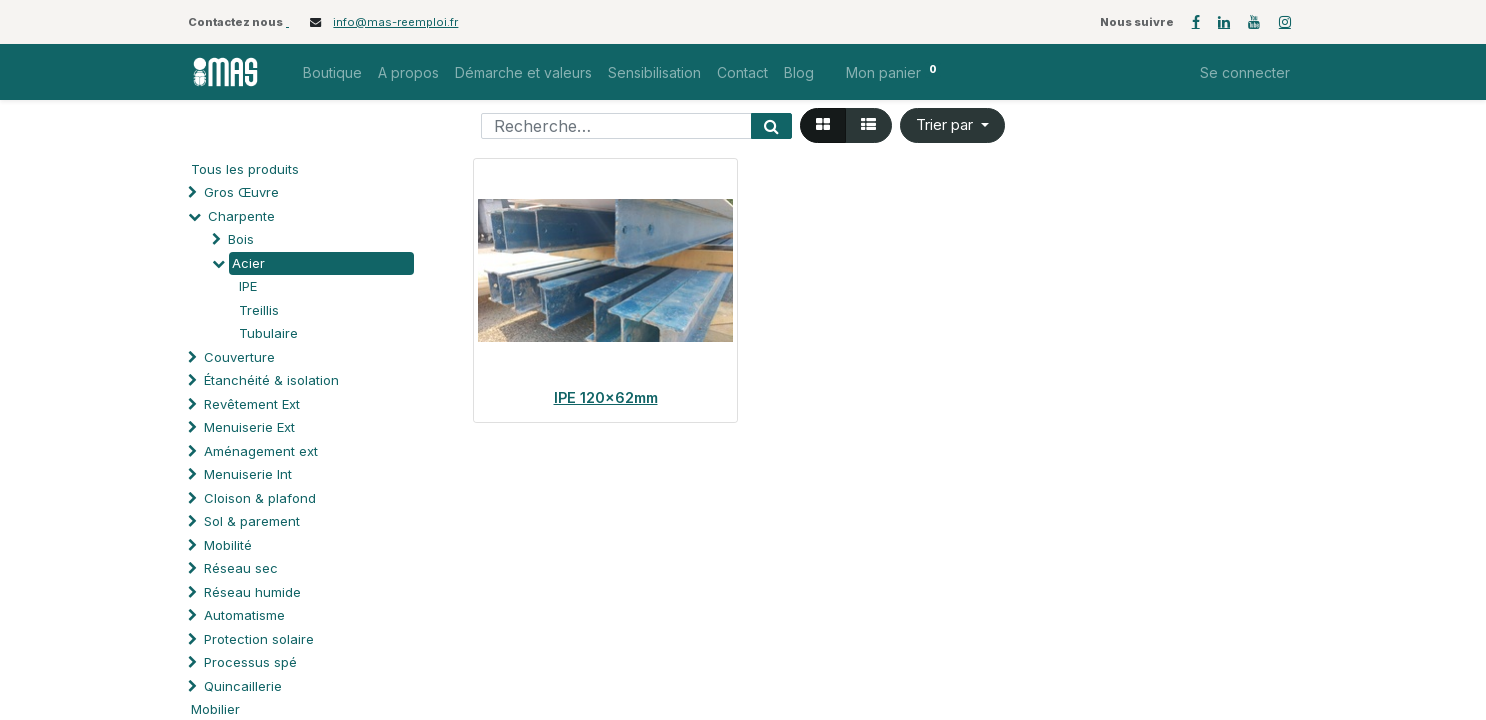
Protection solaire (259, 639)
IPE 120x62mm (606, 397)
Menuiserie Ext (249, 427)
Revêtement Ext (252, 404)
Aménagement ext (261, 451)
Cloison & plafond (260, 498)
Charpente (241, 216)
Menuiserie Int (248, 474)
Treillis (259, 310)
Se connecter (1245, 72)
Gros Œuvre (241, 192)
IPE (248, 286)
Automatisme (244, 615)
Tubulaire (268, 333)
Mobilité (228, 545)
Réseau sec (241, 568)
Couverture (239, 357)
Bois (241, 239)
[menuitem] (332, 72)
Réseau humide (252, 592)
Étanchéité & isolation (271, 380)
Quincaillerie (243, 686)
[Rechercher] (771, 126)
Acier (248, 263)
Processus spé (250, 662)
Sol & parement (254, 521)
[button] (952, 125)
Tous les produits (245, 169)
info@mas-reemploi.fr (395, 22)
